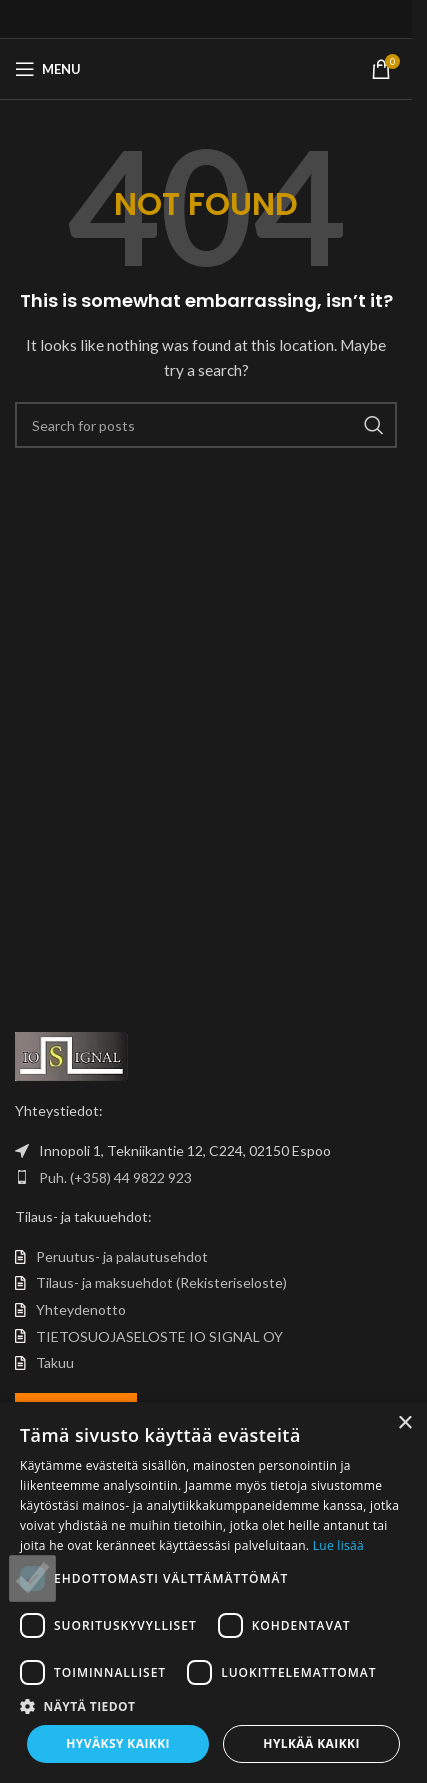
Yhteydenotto (81, 1309)
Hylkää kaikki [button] (311, 1743)
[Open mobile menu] (48, 69)
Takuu (55, 1362)
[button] (213, 1706)
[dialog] (213, 1592)
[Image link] (71, 1054)
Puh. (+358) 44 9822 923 (115, 1177)
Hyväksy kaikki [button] (118, 1743)
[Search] (206, 425)
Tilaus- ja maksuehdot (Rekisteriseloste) (161, 1282)
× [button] (404, 1423)
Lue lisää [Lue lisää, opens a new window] (338, 1545)
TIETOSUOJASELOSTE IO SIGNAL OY (159, 1336)
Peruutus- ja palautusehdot (122, 1256)
